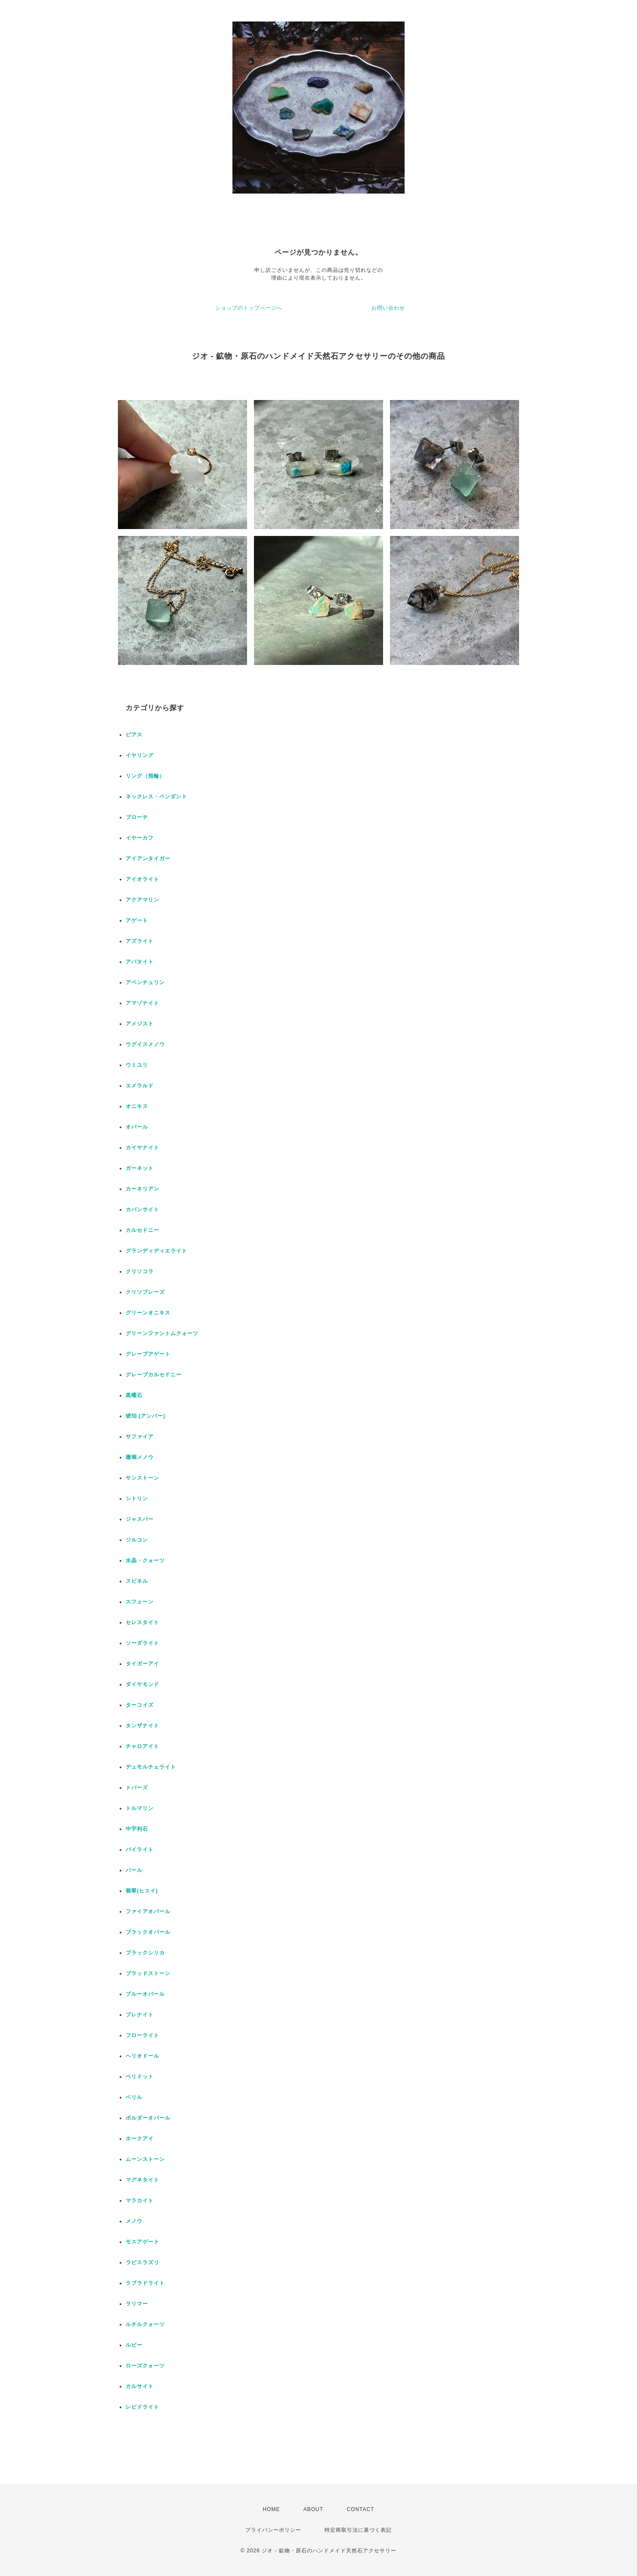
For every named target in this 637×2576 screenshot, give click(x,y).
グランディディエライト (156, 1251)
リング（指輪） (145, 776)
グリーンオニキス (148, 1313)
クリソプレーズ (145, 1292)
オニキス (137, 1106)
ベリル (134, 2097)
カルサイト (140, 2386)
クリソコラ (140, 1271)
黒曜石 (134, 1395)
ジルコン (137, 1540)
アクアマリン (142, 900)
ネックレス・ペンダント (156, 797)
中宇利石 (137, 1829)
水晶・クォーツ (145, 1560)
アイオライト (142, 879)
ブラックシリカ (145, 1953)
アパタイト (140, 962)
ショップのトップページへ (248, 308)
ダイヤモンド (142, 1684)
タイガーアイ (142, 1664)
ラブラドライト (145, 2283)
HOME (271, 2509)
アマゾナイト (142, 1003)
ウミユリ (137, 1065)
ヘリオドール (142, 2056)
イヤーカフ (140, 838)
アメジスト (140, 1024)
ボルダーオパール (148, 2118)
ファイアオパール (148, 1911)
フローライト (142, 2035)
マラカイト (140, 2200)
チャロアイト (142, 1746)
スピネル (137, 1581)
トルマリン (140, 1808)
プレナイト (140, 2015)
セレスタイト (142, 1622)
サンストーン (142, 1478)
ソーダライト (142, 1643)
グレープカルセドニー (154, 1375)
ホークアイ (140, 2139)
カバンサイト (142, 1209)
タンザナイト (142, 1726)
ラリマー (137, 2304)
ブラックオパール (148, 1932)
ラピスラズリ (142, 2262)
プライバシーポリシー (273, 2530)
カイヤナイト (142, 1148)
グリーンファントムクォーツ (162, 1333)
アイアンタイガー (148, 859)
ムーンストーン (145, 2159)
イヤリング (140, 755)
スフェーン (140, 1602)
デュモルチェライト (151, 1767)
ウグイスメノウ (145, 1044)
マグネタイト (142, 2180)
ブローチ (137, 817)
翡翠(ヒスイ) (142, 1891)
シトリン (137, 1499)
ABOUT (313, 2509)
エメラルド (140, 1086)
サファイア (140, 1437)
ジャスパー (140, 1519)
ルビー (134, 2345)
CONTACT (360, 2509)
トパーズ (137, 1788)
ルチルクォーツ (145, 2324)
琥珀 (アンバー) (145, 1416)
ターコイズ (140, 1705)
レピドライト (142, 2407)
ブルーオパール (145, 1994)
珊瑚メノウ (140, 1457)
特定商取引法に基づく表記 (358, 2530)
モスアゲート (142, 2242)
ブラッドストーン (148, 1973)
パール (134, 1870)
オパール (137, 1127)
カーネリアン (142, 1189)
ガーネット (140, 1168)
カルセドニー (142, 1230)
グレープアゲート (148, 1354)
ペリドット (140, 2077)
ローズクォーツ (145, 2366)
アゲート (137, 920)
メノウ (134, 2221)
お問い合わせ (388, 308)
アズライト (140, 941)
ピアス (134, 735)
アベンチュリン (145, 982)
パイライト (140, 1850)
